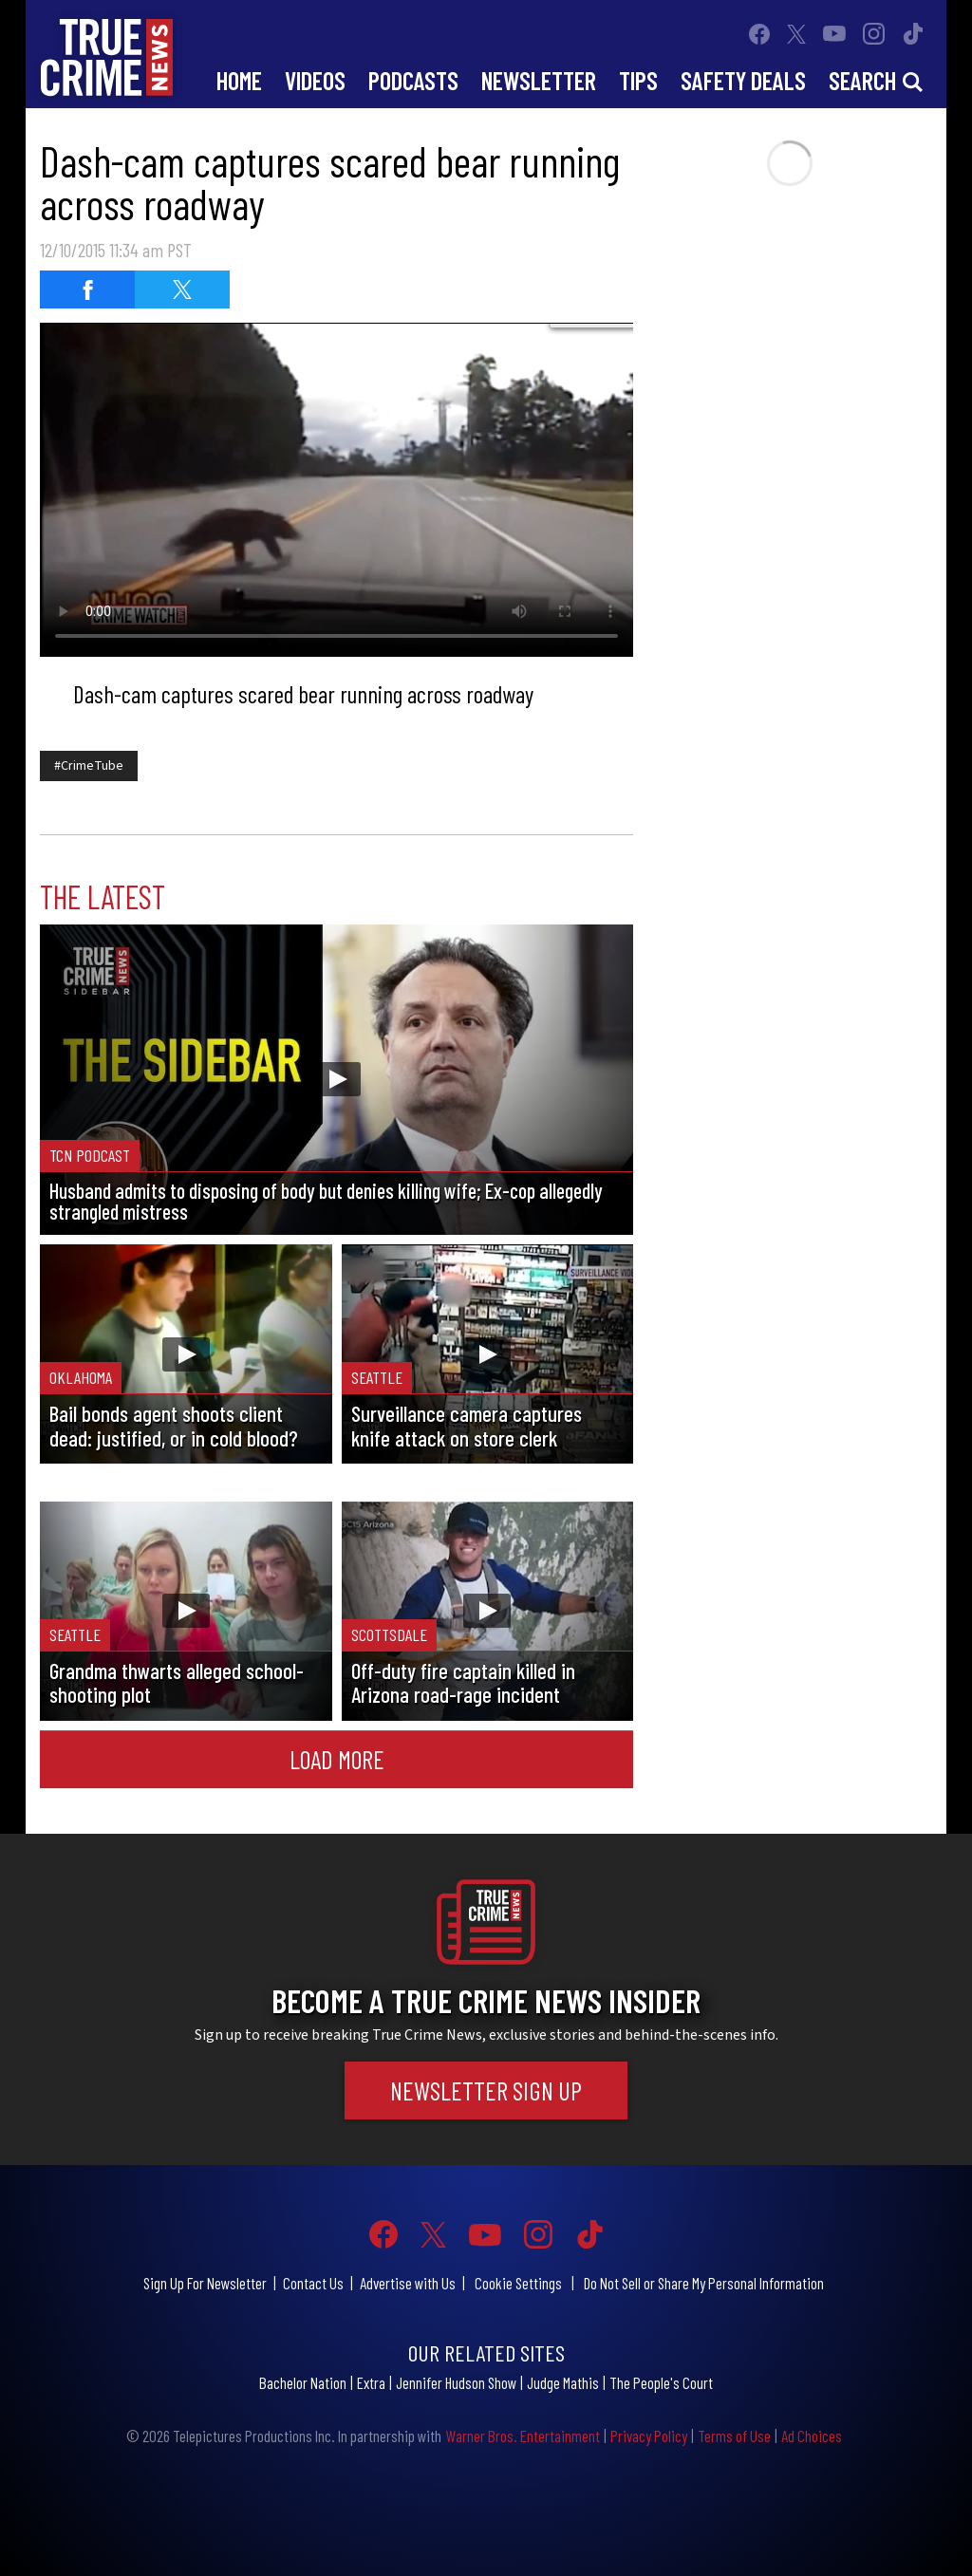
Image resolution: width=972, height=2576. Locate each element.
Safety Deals (743, 80)
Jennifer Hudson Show (456, 2382)
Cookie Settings (518, 2282)
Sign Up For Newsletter (205, 2282)
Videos (315, 80)
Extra (371, 2382)
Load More (337, 1759)
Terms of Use (734, 2435)
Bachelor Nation (302, 2382)
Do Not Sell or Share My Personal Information (704, 2282)
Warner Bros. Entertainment (522, 2435)
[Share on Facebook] (87, 289)
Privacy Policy (648, 2435)
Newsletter (538, 80)
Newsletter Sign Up (486, 2090)
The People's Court (661, 2382)
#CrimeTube (88, 765)
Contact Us (313, 2282)
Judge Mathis (563, 2382)
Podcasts (413, 80)
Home (239, 80)
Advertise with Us (408, 2282)
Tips (638, 80)
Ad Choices (811, 2435)
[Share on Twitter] (182, 289)
